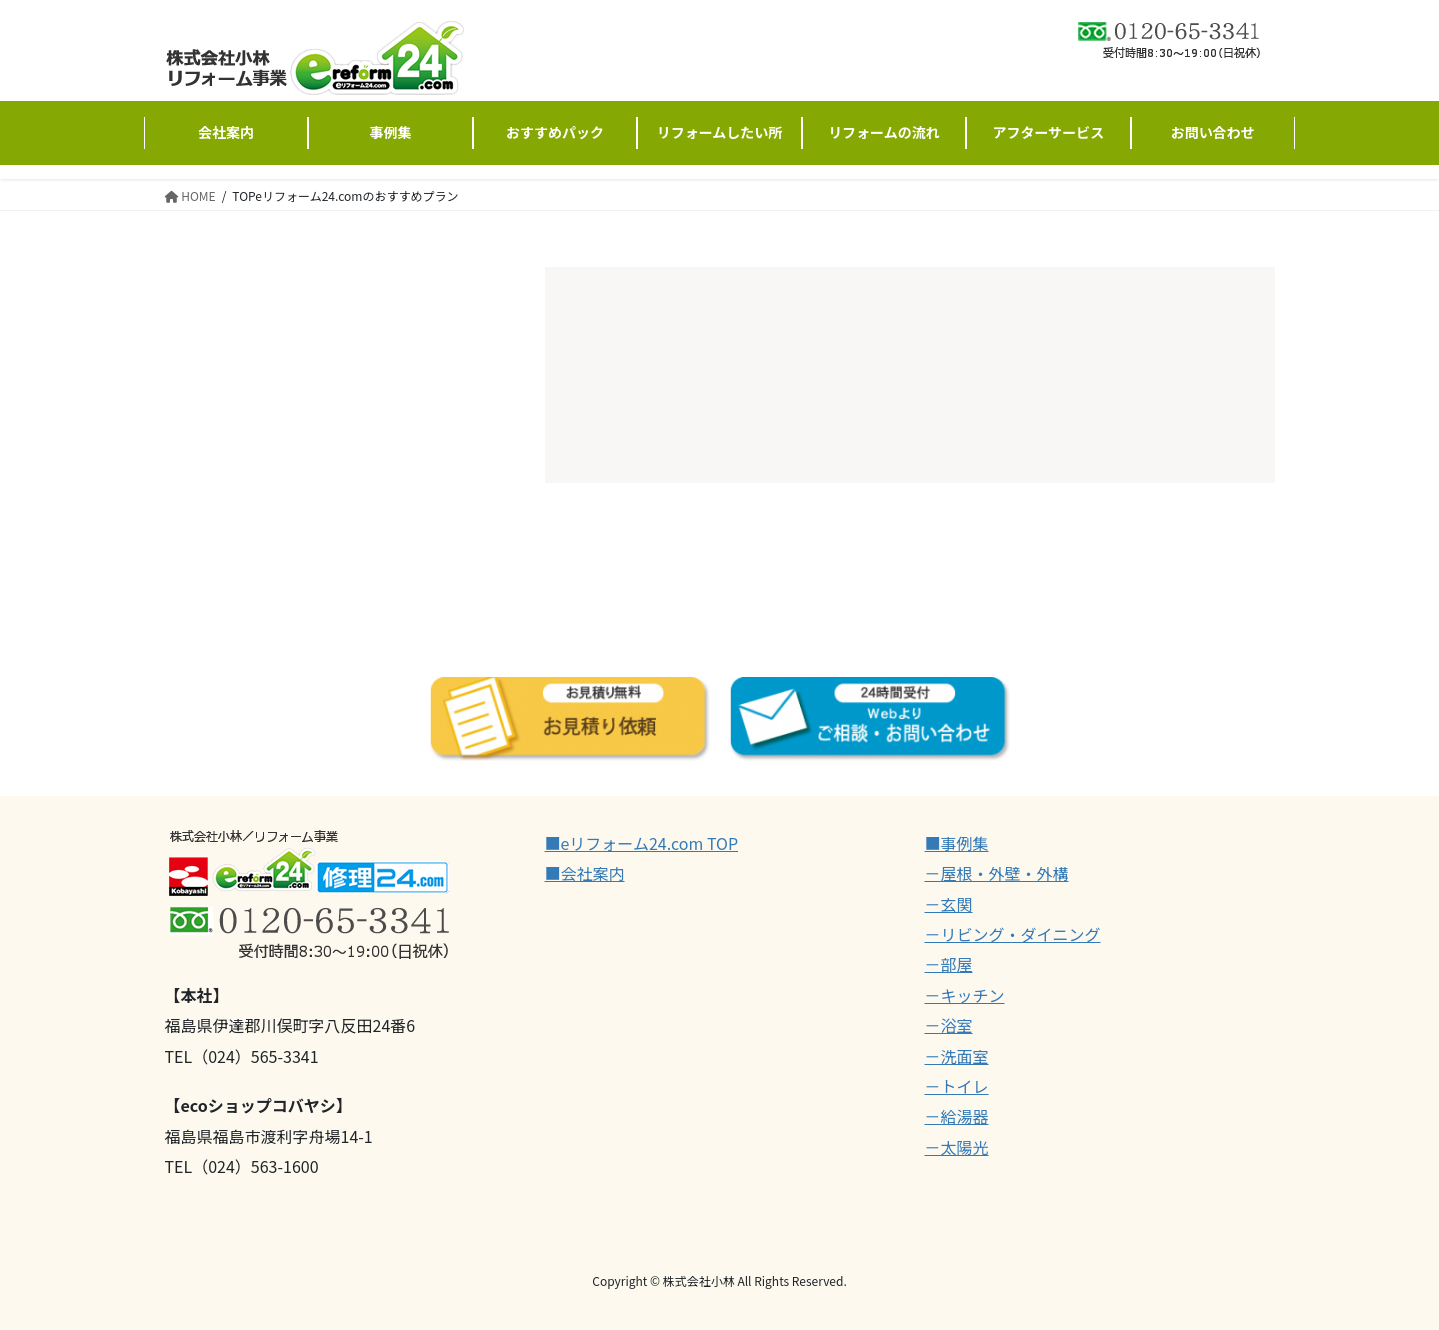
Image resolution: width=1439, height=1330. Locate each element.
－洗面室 (957, 1056)
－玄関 (949, 904)
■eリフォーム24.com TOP (642, 843)
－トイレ (957, 1086)
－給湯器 (957, 1116)
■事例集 (957, 843)
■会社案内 (585, 873)
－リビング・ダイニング (1013, 934)
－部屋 (949, 964)
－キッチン (965, 995)
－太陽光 (957, 1147)
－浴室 (949, 1025)
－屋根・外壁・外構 (997, 873)
